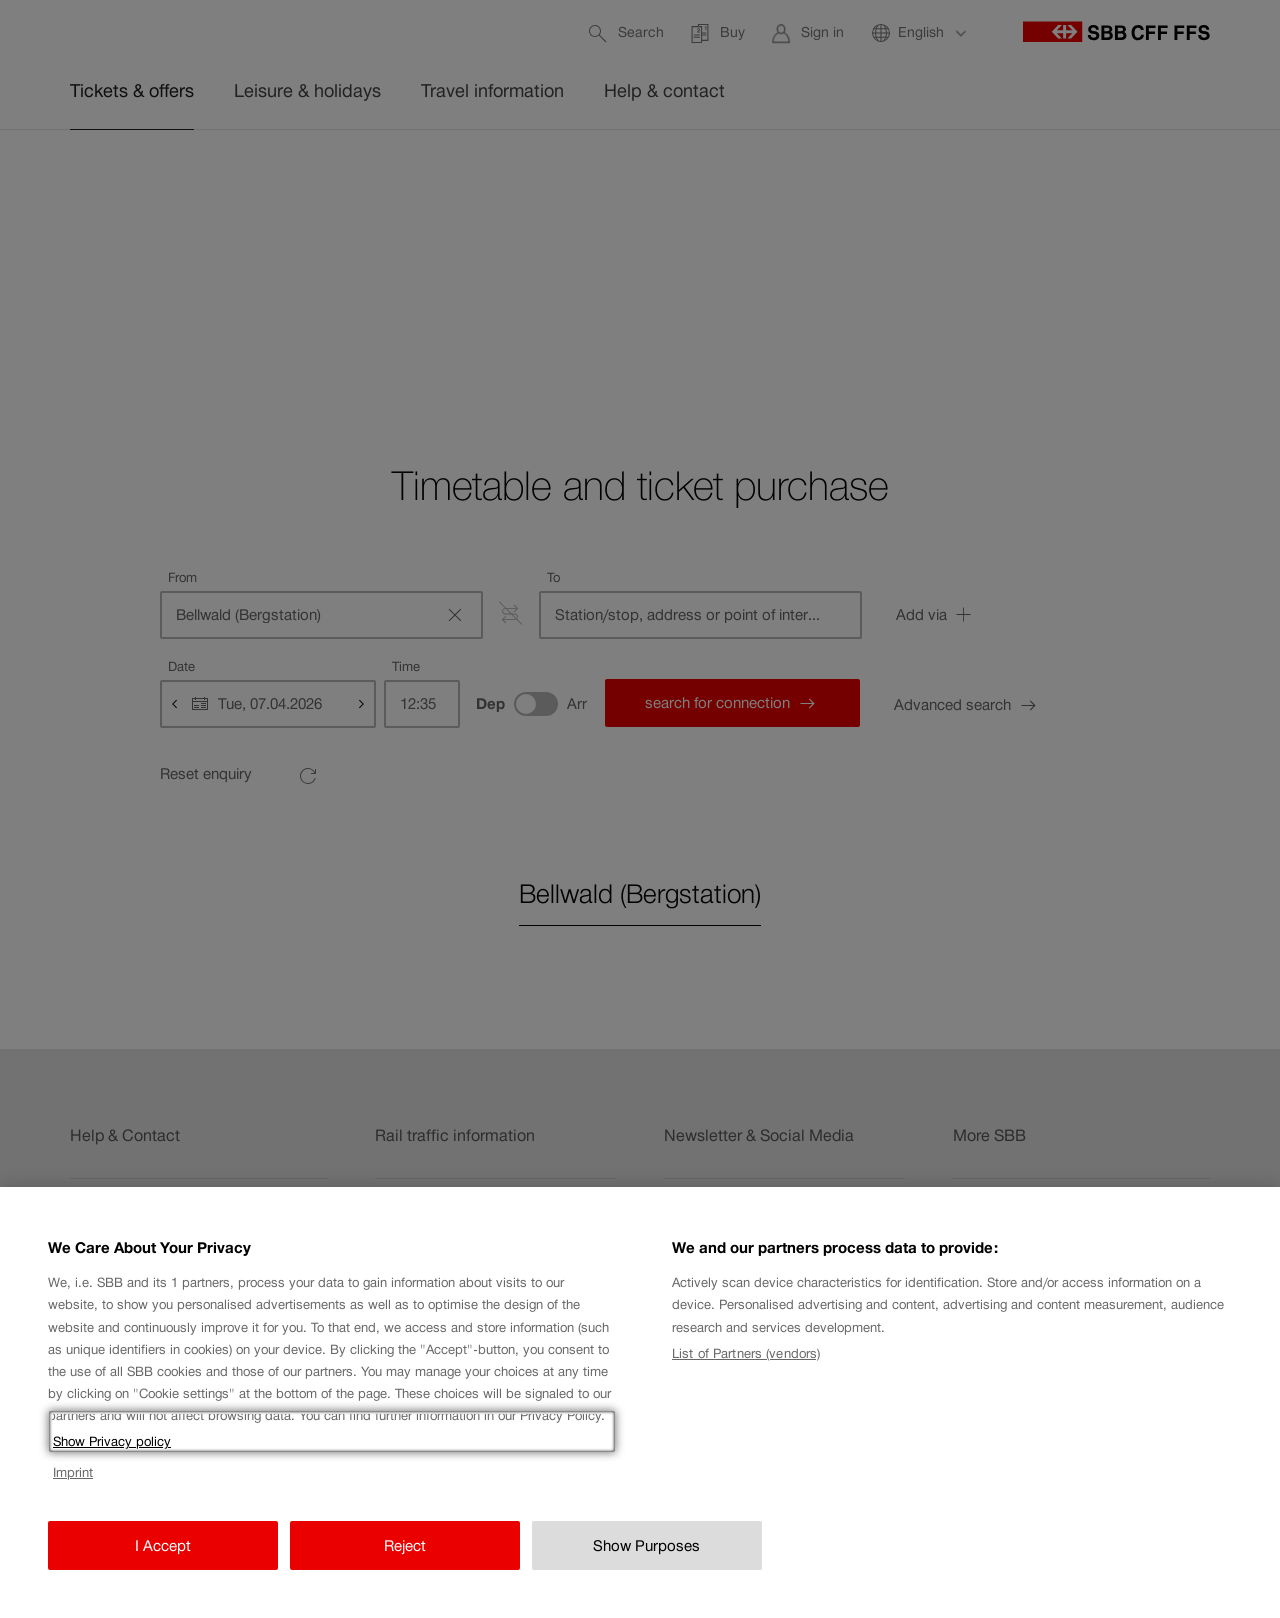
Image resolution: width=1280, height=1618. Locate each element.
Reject (405, 1571)
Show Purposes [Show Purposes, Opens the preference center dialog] (646, 1571)
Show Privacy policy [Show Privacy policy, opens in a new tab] (112, 1467)
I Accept (163, 1571)
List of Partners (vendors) (746, 1379)
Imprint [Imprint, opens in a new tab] (73, 1498)
